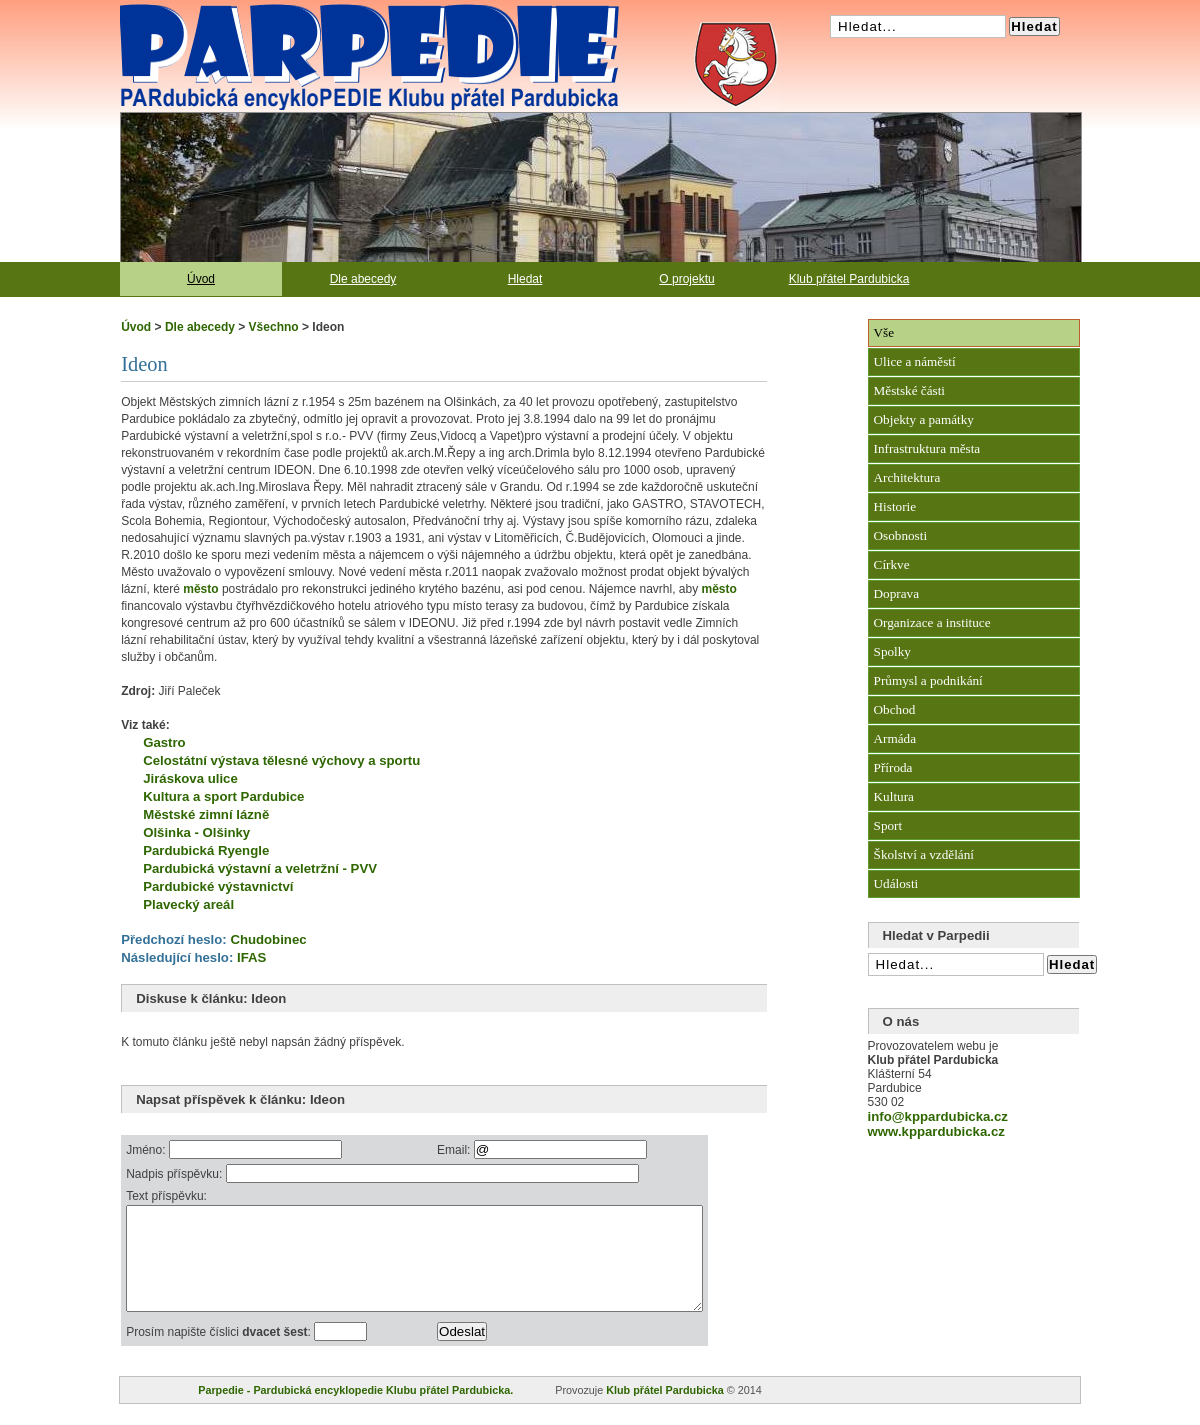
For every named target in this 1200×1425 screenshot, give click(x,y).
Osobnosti (901, 535)
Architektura (907, 477)
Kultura (894, 796)
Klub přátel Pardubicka (849, 279)
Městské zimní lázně (206, 814)
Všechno (274, 327)
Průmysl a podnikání (928, 680)
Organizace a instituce (932, 622)
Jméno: (147, 1150)
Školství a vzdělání (924, 854)
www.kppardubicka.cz (936, 1131)
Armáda (895, 738)
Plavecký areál (188, 904)
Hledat (525, 279)
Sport (888, 825)
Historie (895, 506)
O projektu (686, 279)
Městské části (909, 390)
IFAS (251, 957)
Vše (884, 332)
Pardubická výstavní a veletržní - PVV (260, 868)
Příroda (893, 767)
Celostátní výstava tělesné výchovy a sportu (281, 760)
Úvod (201, 279)
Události (896, 883)
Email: (493, 1150)
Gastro (164, 742)
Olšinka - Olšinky (196, 832)
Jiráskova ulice (190, 778)
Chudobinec (268, 939)
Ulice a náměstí (915, 361)
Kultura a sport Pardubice (223, 796)
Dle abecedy (363, 279)
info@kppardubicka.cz (938, 1116)
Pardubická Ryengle (206, 850)
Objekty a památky (924, 419)
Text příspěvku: (166, 1196)
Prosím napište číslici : (220, 1353)
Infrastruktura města (927, 448)
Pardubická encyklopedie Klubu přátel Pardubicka (334, 10)
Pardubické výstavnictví (218, 886)
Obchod (895, 709)
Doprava (896, 593)
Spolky (892, 651)
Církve (892, 564)
